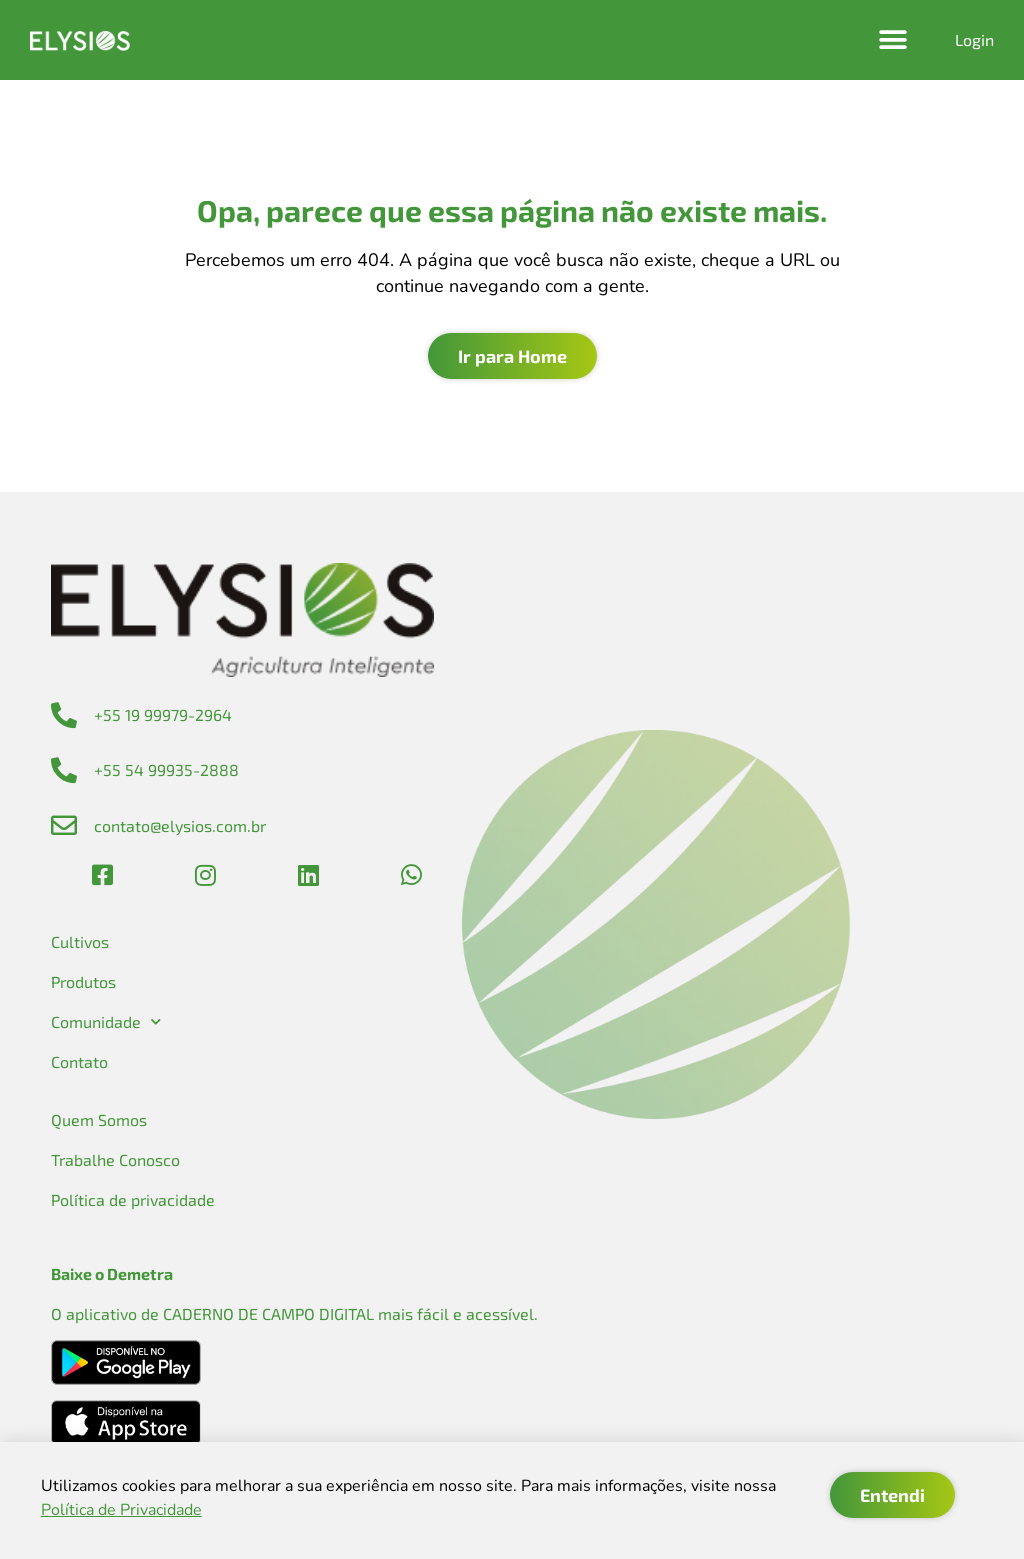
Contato (79, 1061)
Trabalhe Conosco (115, 1159)
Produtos (83, 981)
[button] (892, 40)
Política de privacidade (133, 1199)
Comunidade (106, 1021)
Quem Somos (99, 1119)
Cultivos (80, 941)
